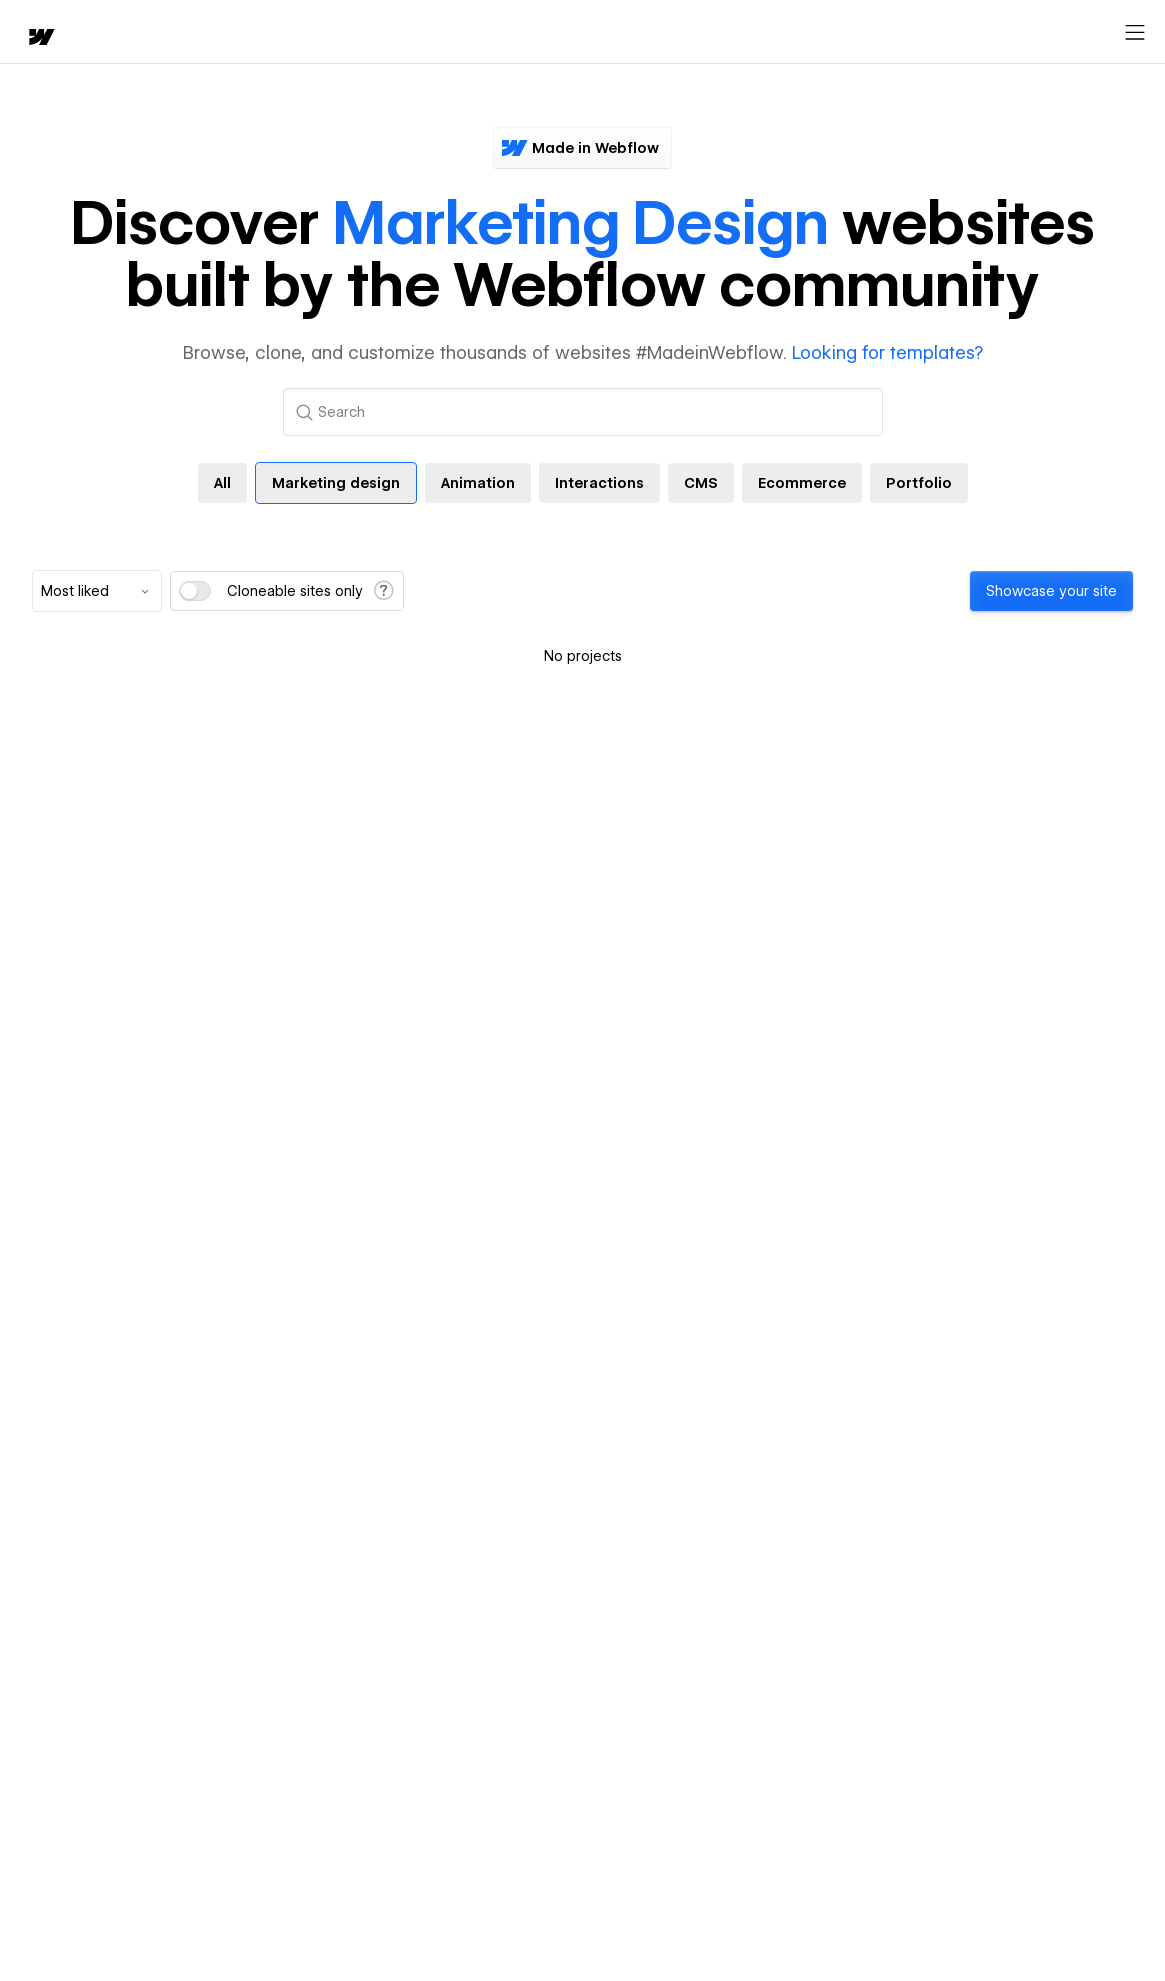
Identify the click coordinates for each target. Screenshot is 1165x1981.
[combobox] (97, 591)
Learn (309, 32)
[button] (105, 32)
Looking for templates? (887, 352)
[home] (30, 32)
